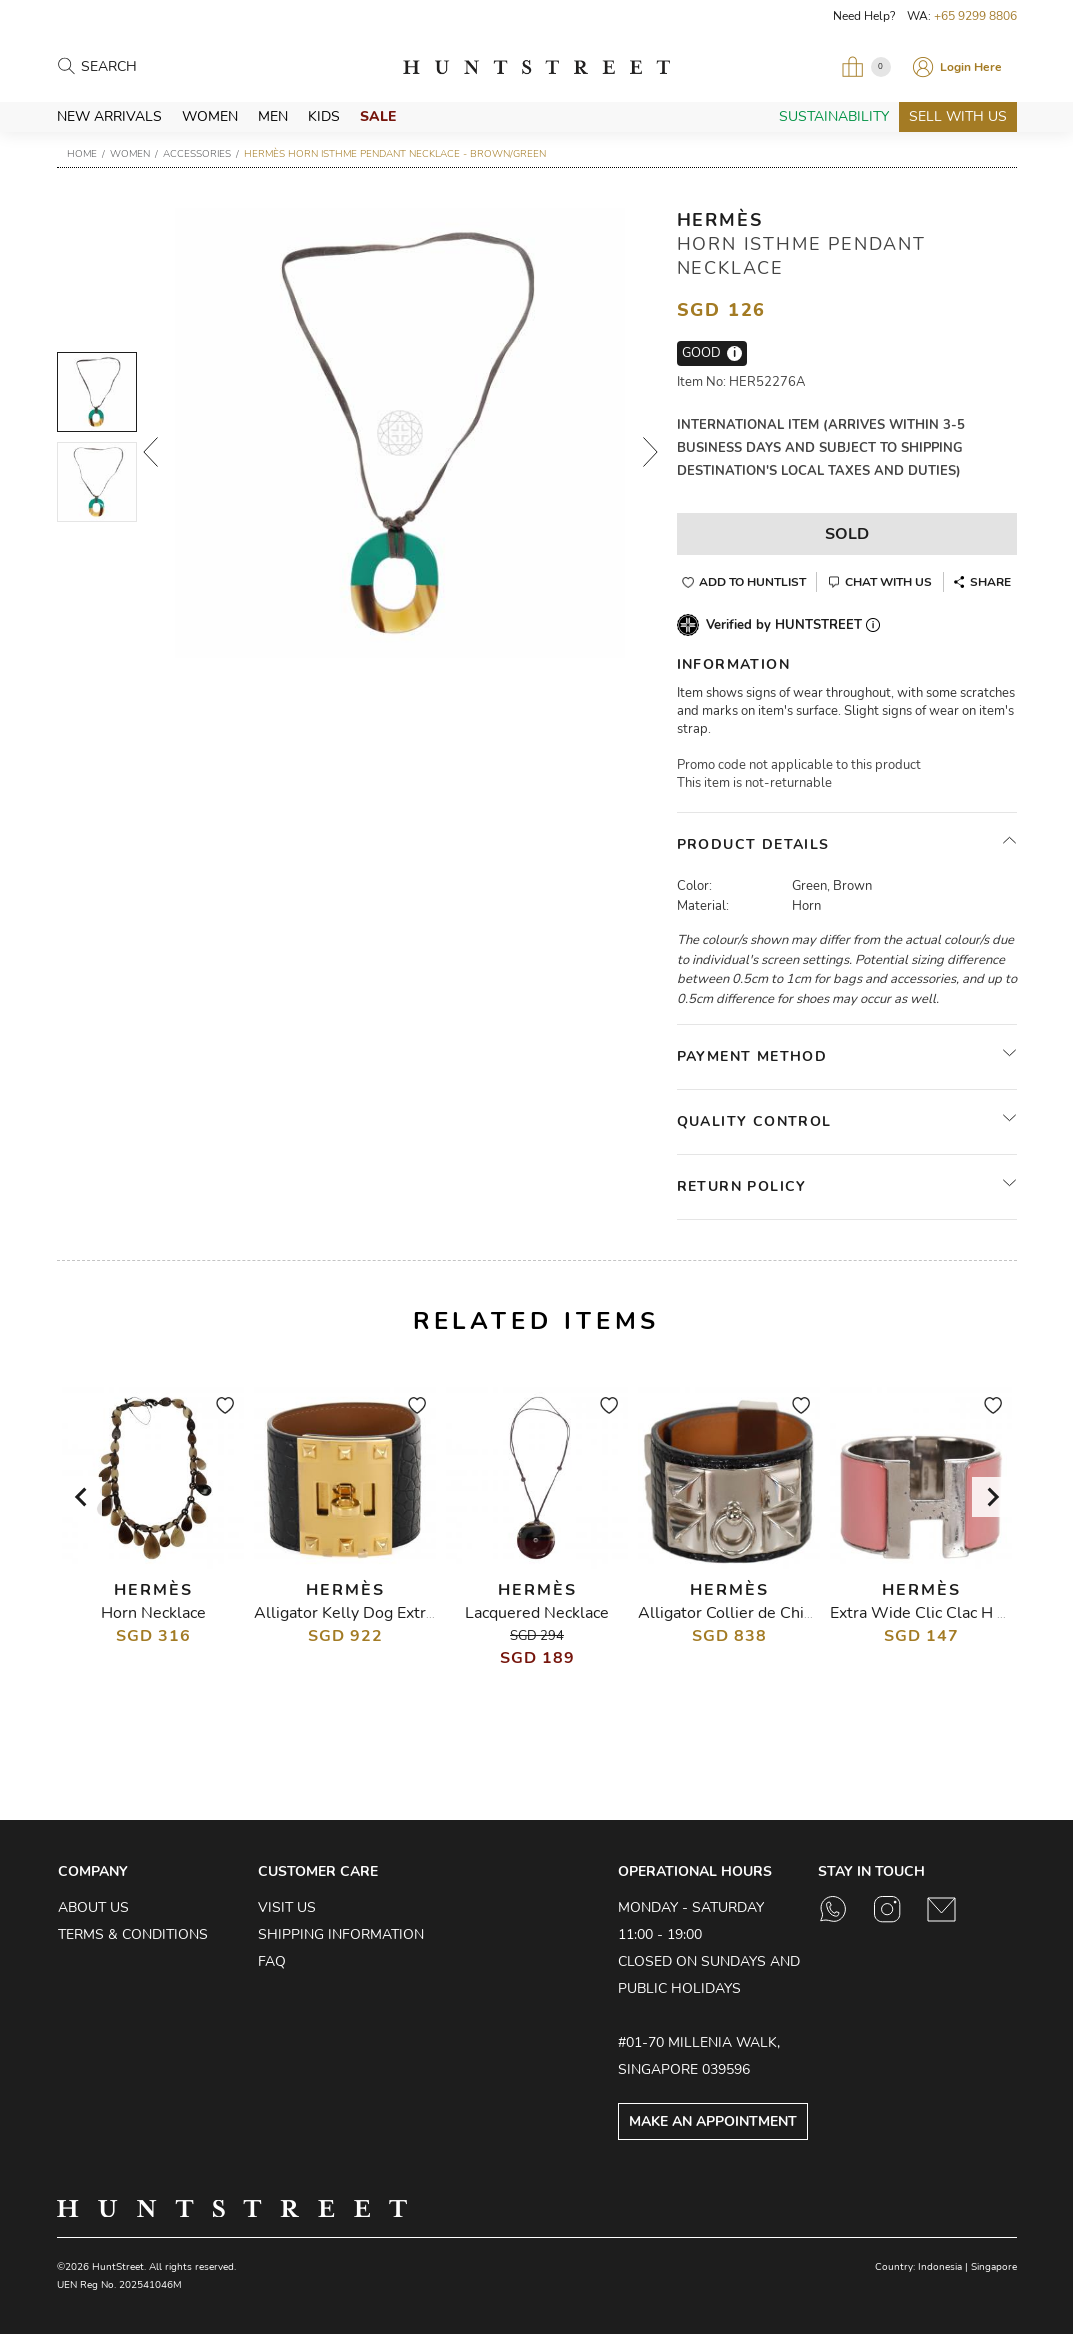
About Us (93, 1907)
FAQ (272, 1961)
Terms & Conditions (133, 1934)
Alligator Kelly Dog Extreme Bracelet (388, 1613)
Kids (324, 116)
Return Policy (742, 1186)
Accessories (197, 154)
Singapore (994, 2267)
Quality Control (754, 1121)
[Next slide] (992, 1497)
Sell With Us (958, 116)
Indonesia (940, 2267)
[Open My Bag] (866, 67)
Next (650, 452)
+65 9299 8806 (975, 16)
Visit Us (287, 1907)
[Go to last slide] (82, 1497)
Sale (378, 116)
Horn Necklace (152, 1613)
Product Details (753, 844)
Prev (150, 452)
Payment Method (752, 1056)
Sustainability (834, 116)
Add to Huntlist (752, 582)
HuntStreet (536, 67)
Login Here (971, 67)
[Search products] (169, 67)
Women (210, 116)
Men (273, 116)
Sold (847, 534)
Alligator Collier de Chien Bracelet (762, 1613)
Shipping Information (341, 1934)
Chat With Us (888, 582)
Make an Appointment (713, 2121)
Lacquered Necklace (537, 1613)
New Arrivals (109, 116)
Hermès (720, 220)
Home (82, 154)
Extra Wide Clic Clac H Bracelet (944, 1613)
